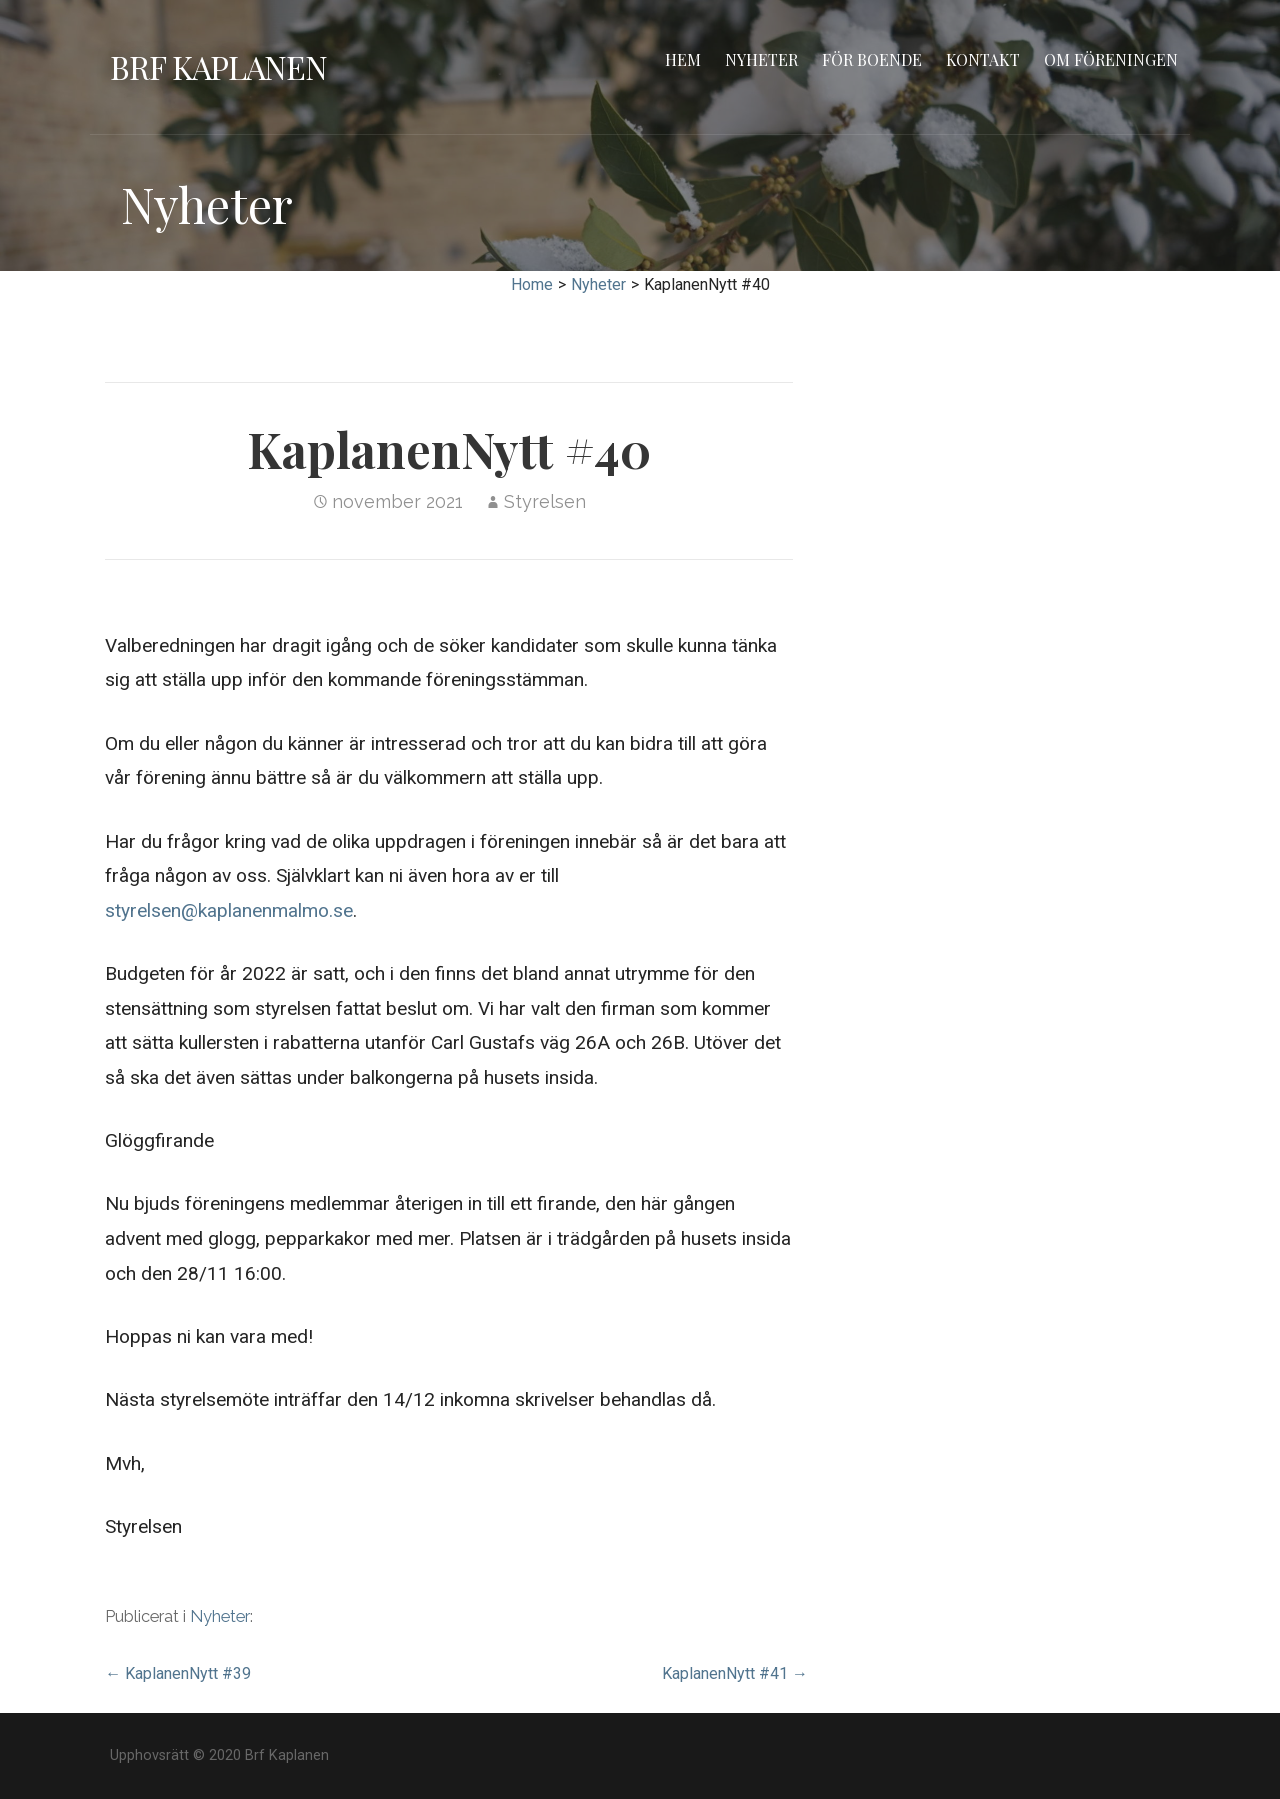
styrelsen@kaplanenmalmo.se (229, 910)
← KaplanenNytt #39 (178, 1673)
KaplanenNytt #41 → (735, 1673)
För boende (872, 59)
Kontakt (983, 59)
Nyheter (761, 59)
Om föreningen (1111, 59)
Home (532, 284)
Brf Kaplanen (218, 66)
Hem (683, 59)
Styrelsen (545, 501)
